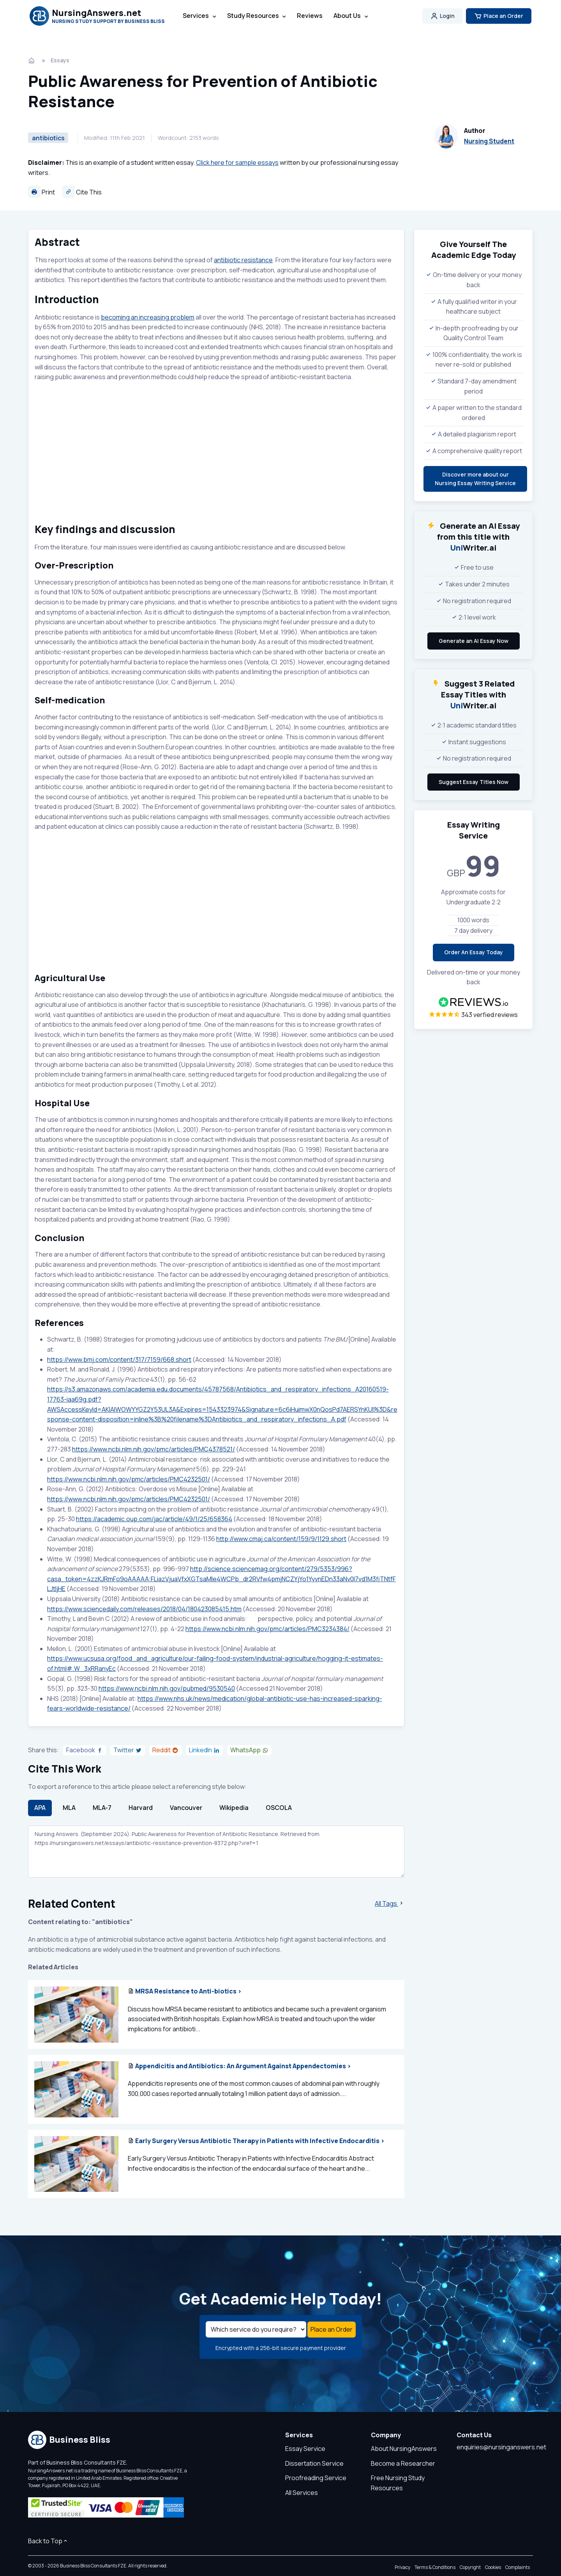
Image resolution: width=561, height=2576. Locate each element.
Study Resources (253, 15)
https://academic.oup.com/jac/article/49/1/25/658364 (154, 1519)
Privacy (402, 2568)
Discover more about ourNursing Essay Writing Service (475, 479)
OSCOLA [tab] (279, 1808)
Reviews (310, 15)
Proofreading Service (315, 2478)
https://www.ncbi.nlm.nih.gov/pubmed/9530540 (167, 1689)
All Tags (389, 1904)
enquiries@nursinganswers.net (501, 2448)
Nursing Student (489, 141)
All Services (301, 2493)
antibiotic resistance (243, 260)
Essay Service (305, 2449)
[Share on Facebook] (84, 1751)
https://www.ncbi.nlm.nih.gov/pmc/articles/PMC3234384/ (267, 1629)
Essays (60, 60)
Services (196, 15)
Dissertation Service (314, 2463)
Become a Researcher (403, 2463)
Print (41, 191)
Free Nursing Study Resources (398, 2483)
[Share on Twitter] (127, 1751)
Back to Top (48, 2541)
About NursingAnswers (404, 2449)
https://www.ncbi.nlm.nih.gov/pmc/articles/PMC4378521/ (153, 1450)
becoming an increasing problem (147, 317)
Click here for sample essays (237, 162)
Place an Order (498, 16)
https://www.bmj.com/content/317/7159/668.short (119, 1360)
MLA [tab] (69, 1808)
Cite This (82, 192)
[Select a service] (256, 2330)
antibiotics (48, 138)
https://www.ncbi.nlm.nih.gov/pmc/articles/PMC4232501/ (128, 1480)
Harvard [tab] (141, 1808)
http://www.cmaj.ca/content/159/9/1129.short (281, 1539)
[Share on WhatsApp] (249, 1751)
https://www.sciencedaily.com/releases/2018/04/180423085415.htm (144, 1609)
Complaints (517, 2568)
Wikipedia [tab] (234, 1808)
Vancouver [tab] (186, 1808)
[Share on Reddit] (165, 1751)
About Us (347, 15)
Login (442, 16)
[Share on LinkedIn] (204, 1751)
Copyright (470, 2568)
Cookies (493, 2568)
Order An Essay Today (473, 952)
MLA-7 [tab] (102, 1808)
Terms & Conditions (435, 2568)
